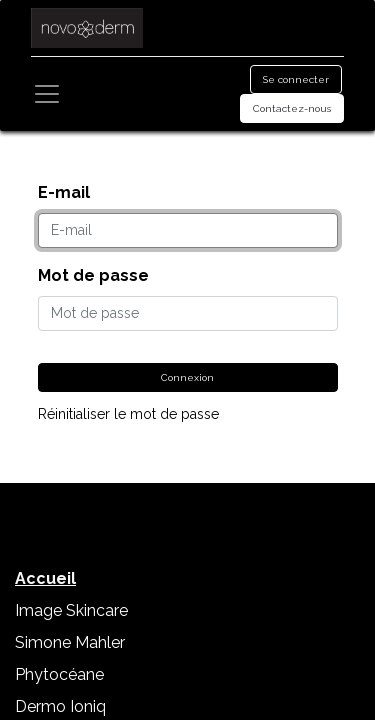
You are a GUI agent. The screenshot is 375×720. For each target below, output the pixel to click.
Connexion (187, 377)
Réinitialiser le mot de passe (128, 414)
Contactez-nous (292, 108)
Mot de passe (93, 275)
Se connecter (296, 79)
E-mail (64, 192)
